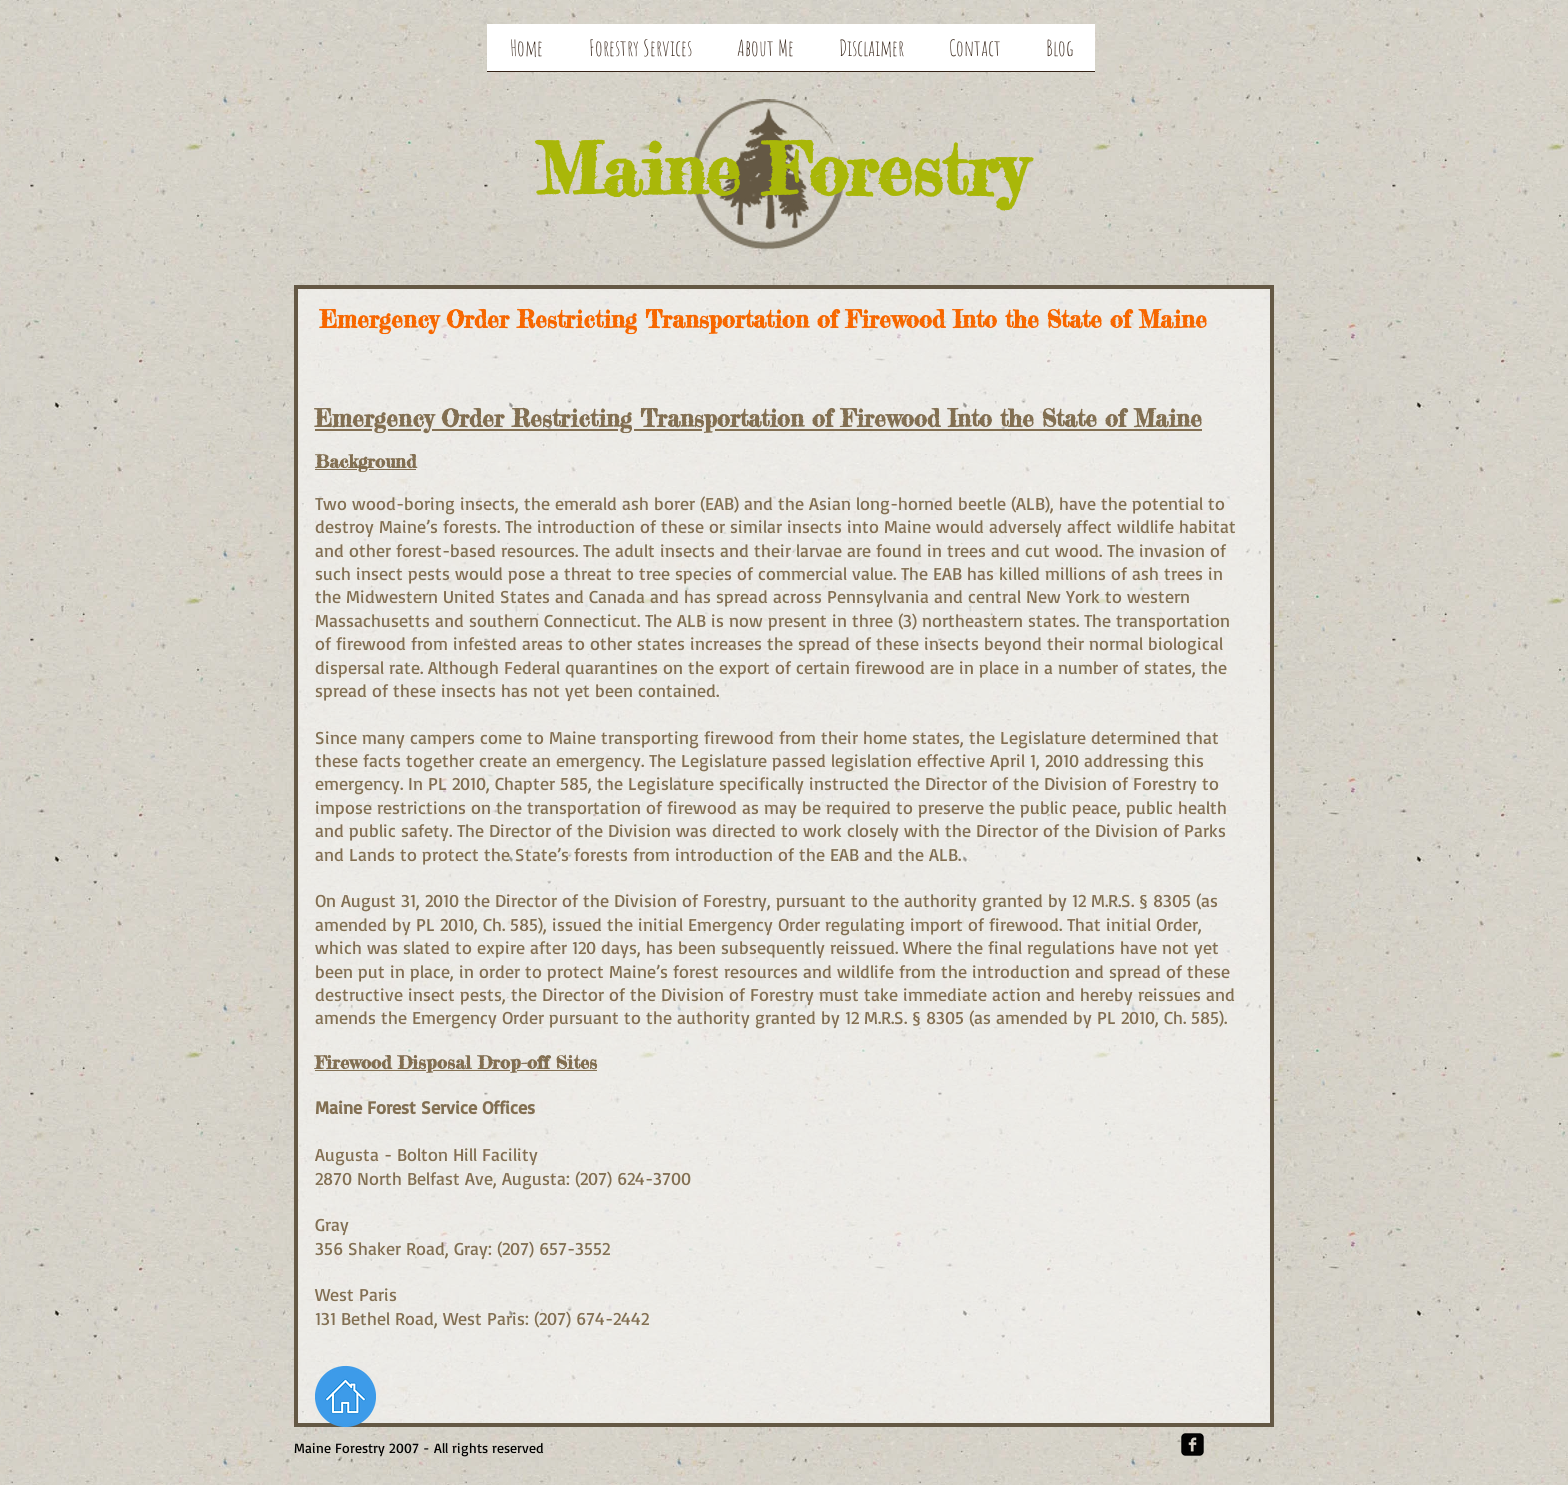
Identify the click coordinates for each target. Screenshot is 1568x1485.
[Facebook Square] (1192, 1444)
